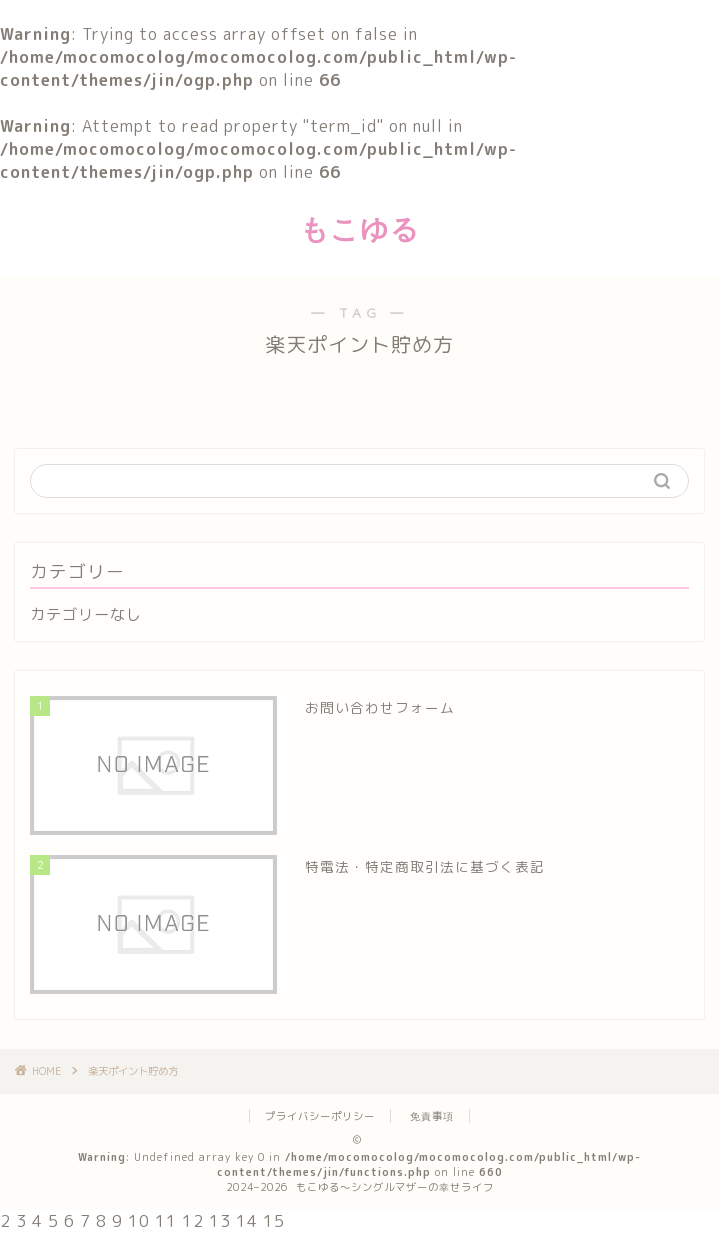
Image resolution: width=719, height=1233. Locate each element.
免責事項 (432, 1116)
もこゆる (360, 228)
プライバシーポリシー (320, 1116)
